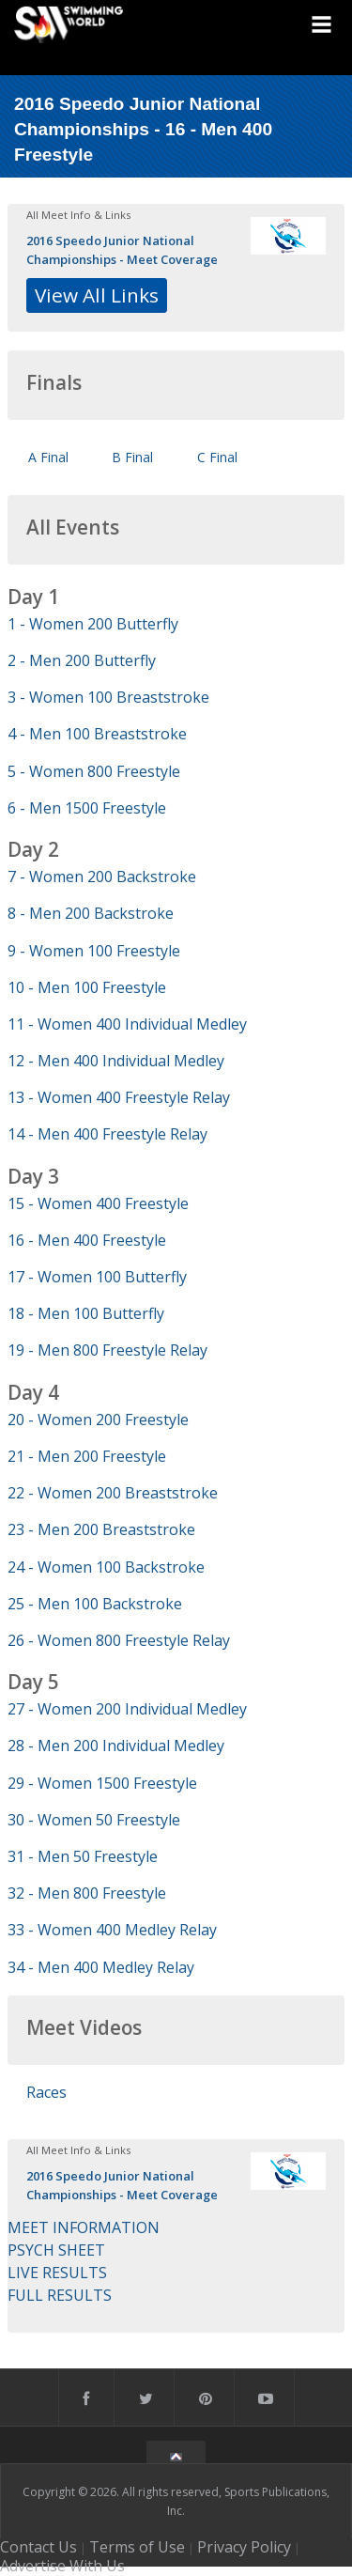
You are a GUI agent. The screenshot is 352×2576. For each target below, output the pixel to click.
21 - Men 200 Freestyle (87, 1456)
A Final (48, 457)
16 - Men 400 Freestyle (87, 1240)
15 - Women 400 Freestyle (98, 1203)
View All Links (97, 295)
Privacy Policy (244, 2547)
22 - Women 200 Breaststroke (113, 1492)
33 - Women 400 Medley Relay (112, 1929)
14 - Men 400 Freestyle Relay (107, 1134)
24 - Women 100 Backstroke (106, 1567)
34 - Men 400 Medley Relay (101, 1967)
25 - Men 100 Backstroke (95, 1603)
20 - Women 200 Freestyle (98, 1419)
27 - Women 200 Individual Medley (127, 1709)
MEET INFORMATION (84, 2227)
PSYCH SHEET (56, 2250)
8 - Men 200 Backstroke (91, 913)
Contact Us (38, 2547)
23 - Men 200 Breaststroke (101, 1529)
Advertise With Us (62, 2565)
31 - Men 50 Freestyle (83, 1856)
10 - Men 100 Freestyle (87, 987)
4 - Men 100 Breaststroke (97, 733)
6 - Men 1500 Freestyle (87, 808)
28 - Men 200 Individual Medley (116, 1745)
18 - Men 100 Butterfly (86, 1313)
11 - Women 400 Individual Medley (127, 1024)
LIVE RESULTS (57, 2272)
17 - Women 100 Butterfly (97, 1276)
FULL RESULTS (60, 2295)
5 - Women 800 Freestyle (94, 771)
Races (46, 2092)
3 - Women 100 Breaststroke (108, 697)
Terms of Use (137, 2547)
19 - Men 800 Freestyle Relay (107, 1350)
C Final (217, 457)
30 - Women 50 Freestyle (94, 1819)
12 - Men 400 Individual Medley (116, 1060)
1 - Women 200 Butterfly (93, 623)
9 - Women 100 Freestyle (94, 950)
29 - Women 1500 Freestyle (102, 1783)
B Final (132, 457)
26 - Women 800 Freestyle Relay (119, 1640)
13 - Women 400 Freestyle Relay (119, 1097)
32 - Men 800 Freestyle (87, 1893)
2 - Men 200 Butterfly (82, 660)
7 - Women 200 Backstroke (102, 876)
